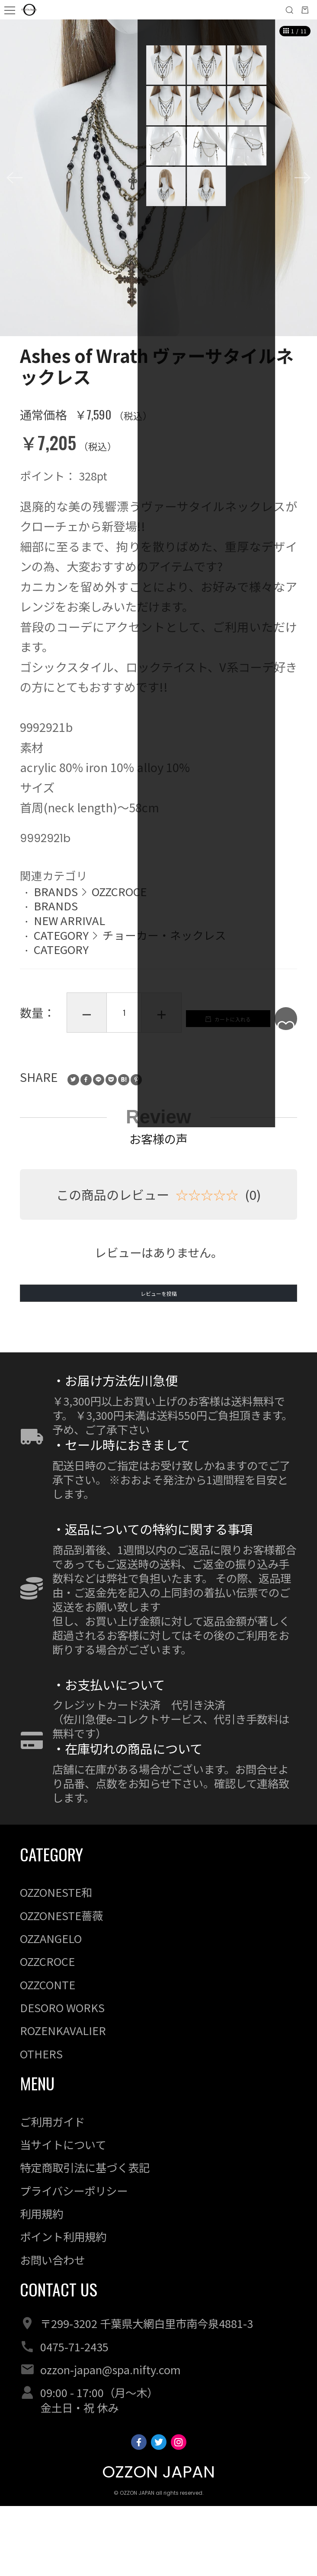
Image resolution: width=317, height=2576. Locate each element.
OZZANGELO (51, 2008)
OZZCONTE (47, 2054)
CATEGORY (61, 935)
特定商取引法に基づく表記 (85, 2237)
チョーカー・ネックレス (164, 935)
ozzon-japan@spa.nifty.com (110, 2439)
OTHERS (41, 2123)
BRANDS (56, 891)
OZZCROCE (119, 891)
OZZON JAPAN (158, 2541)
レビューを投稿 (158, 1352)
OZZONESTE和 (56, 1962)
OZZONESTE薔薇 (61, 1985)
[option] (158, 177)
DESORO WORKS (62, 2077)
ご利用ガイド (52, 2191)
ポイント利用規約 (63, 2306)
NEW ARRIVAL (69, 920)
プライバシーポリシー (74, 2260)
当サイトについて (63, 2214)
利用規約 (41, 2283)
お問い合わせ (52, 2329)
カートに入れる (104, 1064)
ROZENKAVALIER (63, 2100)
